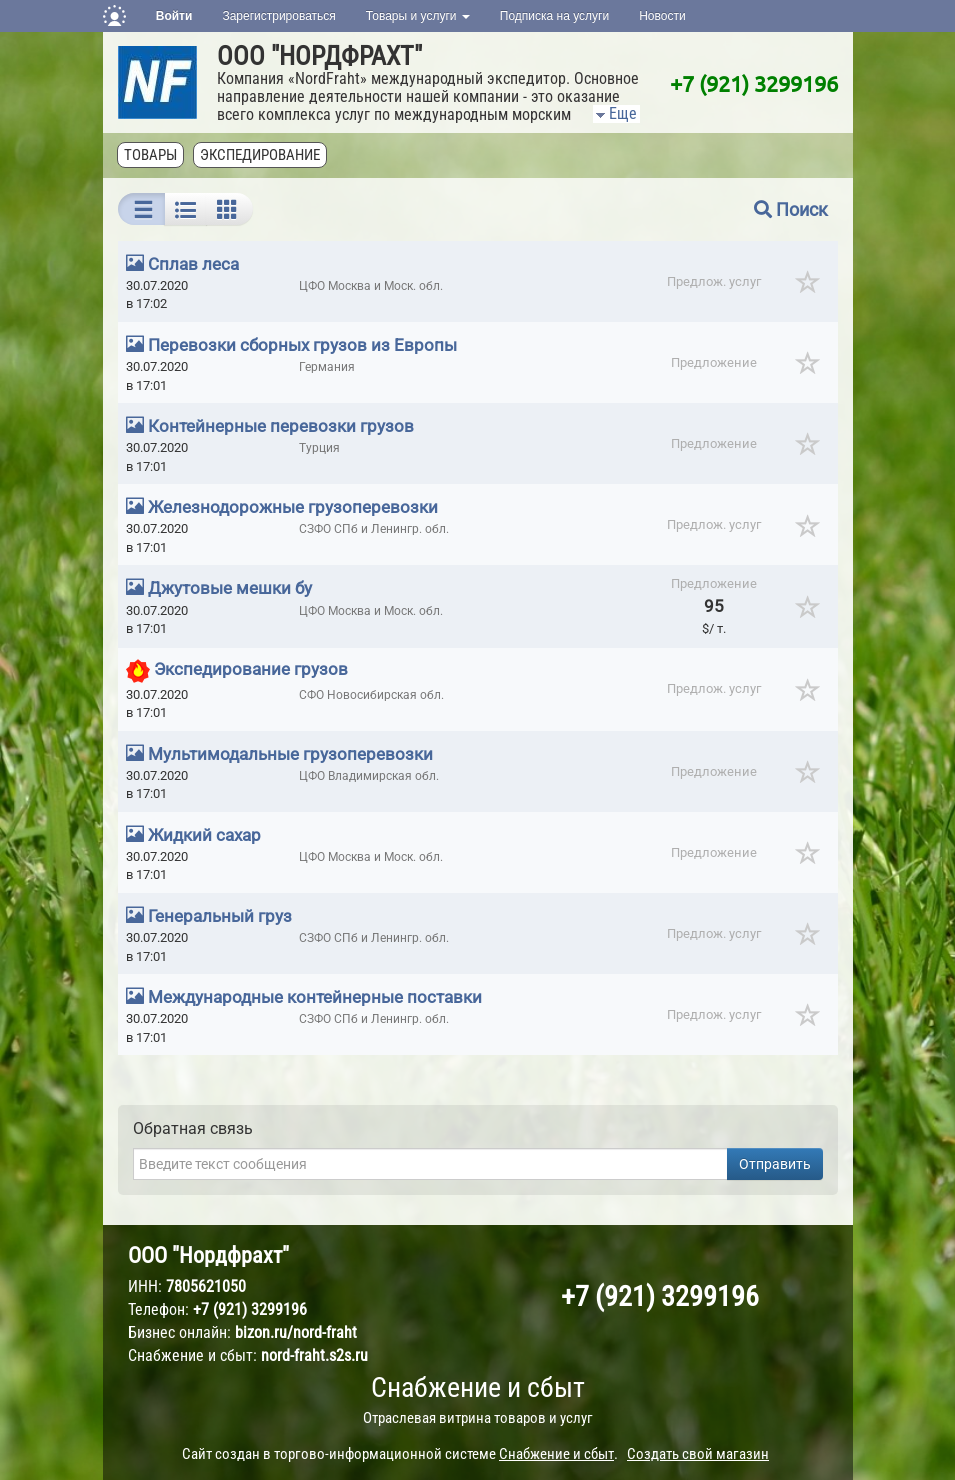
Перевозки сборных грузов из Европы (302, 345)
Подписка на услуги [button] (554, 16)
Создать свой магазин (698, 1454)
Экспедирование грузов (251, 669)
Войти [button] (174, 16)
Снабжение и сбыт (478, 1387)
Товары (151, 155)
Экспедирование (261, 155)
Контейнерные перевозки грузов (281, 426)
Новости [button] (662, 16)
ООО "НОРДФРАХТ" (319, 56)
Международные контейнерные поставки (315, 997)
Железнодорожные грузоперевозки (293, 507)
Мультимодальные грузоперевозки (290, 754)
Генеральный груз (220, 916)
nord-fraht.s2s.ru (314, 1355)
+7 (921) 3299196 (754, 83)
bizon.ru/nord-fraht (296, 1332)
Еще (615, 113)
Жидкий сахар (204, 835)
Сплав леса (193, 264)
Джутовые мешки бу (230, 588)
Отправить (775, 1164)
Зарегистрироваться (278, 16)
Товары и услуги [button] (418, 16)
